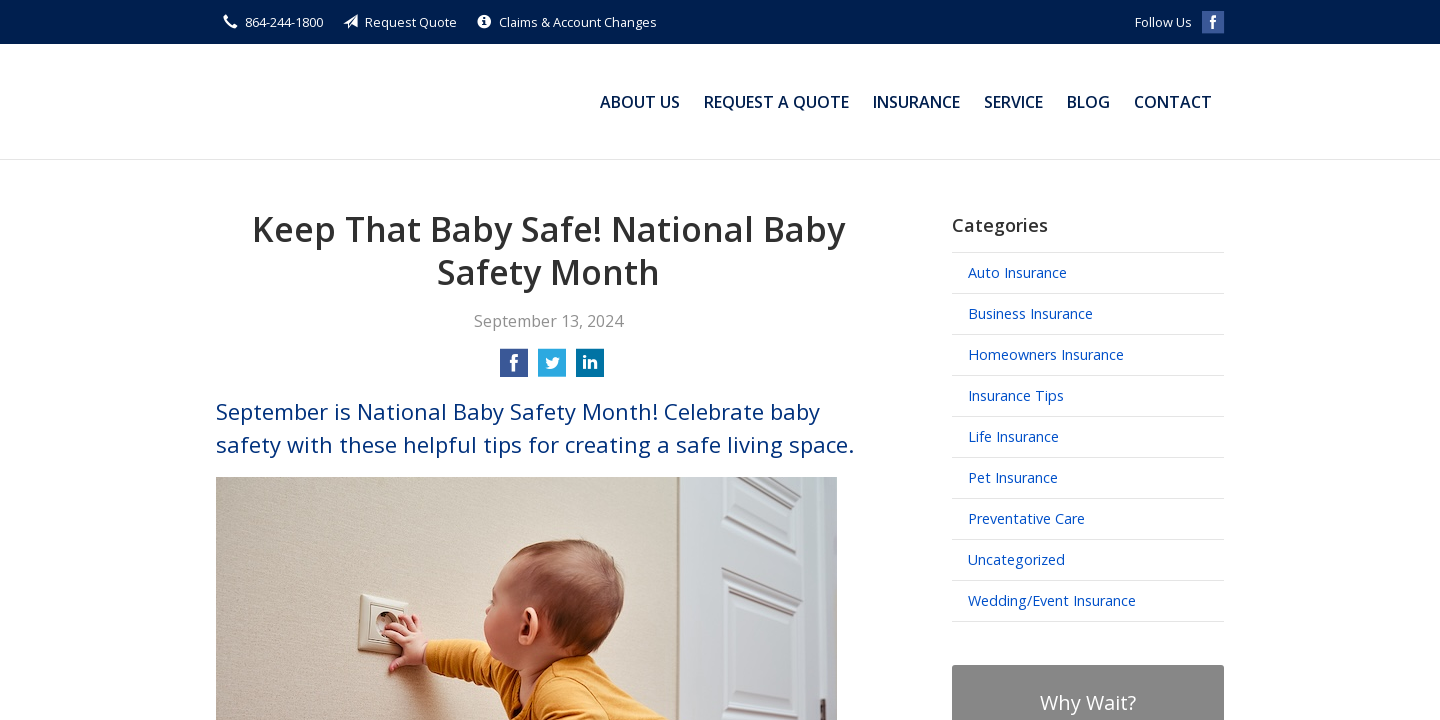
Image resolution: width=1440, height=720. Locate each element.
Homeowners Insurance (1046, 354)
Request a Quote (776, 102)
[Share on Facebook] (514, 369)
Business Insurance (1030, 313)
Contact (1173, 102)
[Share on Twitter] (552, 369)
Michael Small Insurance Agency (341, 101)
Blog (1088, 102)
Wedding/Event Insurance (1052, 600)
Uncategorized (1016, 559)
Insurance (916, 102)
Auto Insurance (1017, 272)
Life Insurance (1013, 436)
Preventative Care (1026, 518)
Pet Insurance (1013, 477)
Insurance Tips (1016, 395)
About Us (640, 102)
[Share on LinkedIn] (590, 369)
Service (1013, 102)
